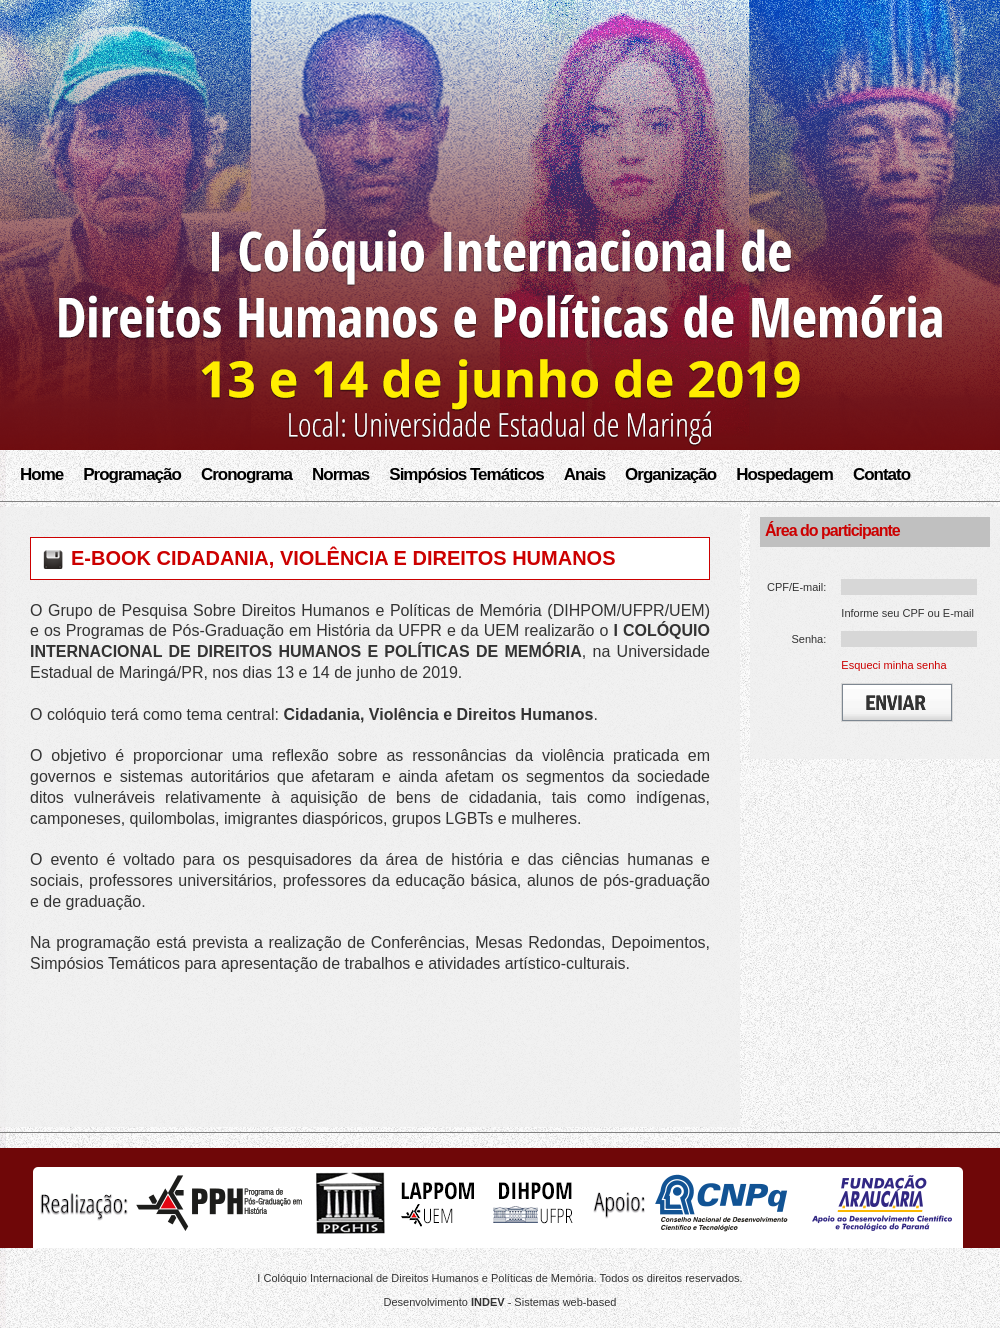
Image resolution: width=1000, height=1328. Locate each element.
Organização (670, 474)
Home (41, 474)
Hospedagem (784, 474)
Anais (584, 474)
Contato (881, 474)
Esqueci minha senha (893, 665)
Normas (340, 474)
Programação (132, 474)
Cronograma (246, 474)
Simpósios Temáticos (466, 474)
